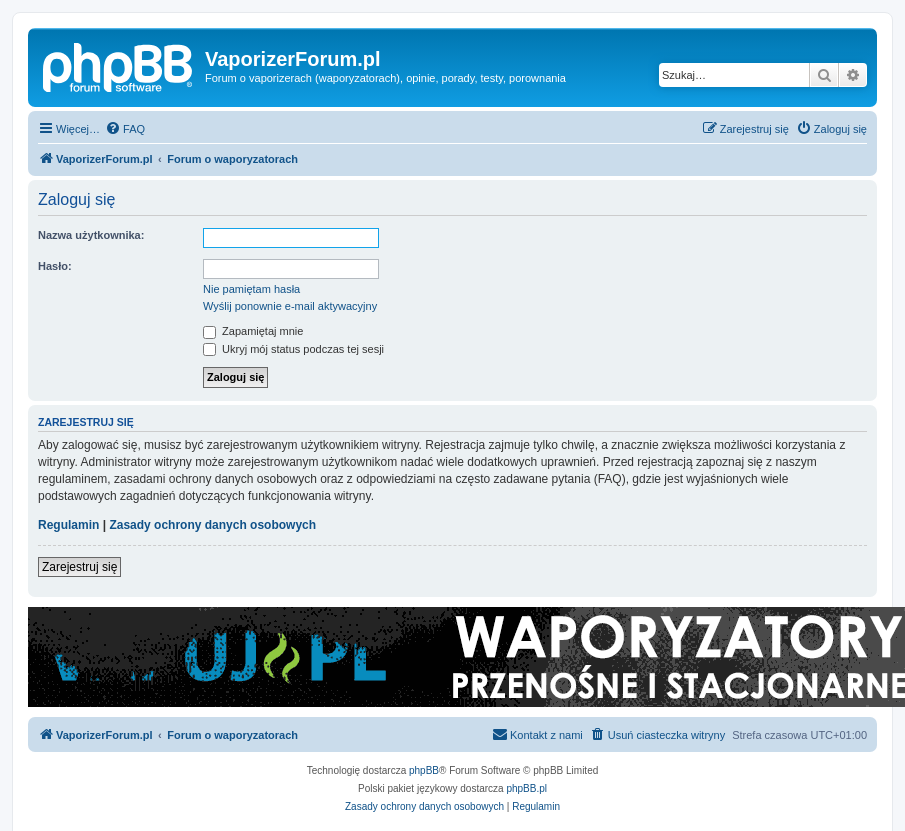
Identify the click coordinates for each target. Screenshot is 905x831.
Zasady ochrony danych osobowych (212, 525)
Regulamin (68, 525)
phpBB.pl (526, 788)
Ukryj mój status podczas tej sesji (293, 349)
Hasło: (55, 266)
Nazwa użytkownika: (91, 235)
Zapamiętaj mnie (253, 331)
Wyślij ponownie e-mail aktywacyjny (290, 306)
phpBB (424, 770)
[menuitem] (125, 129)
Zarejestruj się (79, 567)
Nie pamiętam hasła (251, 289)
